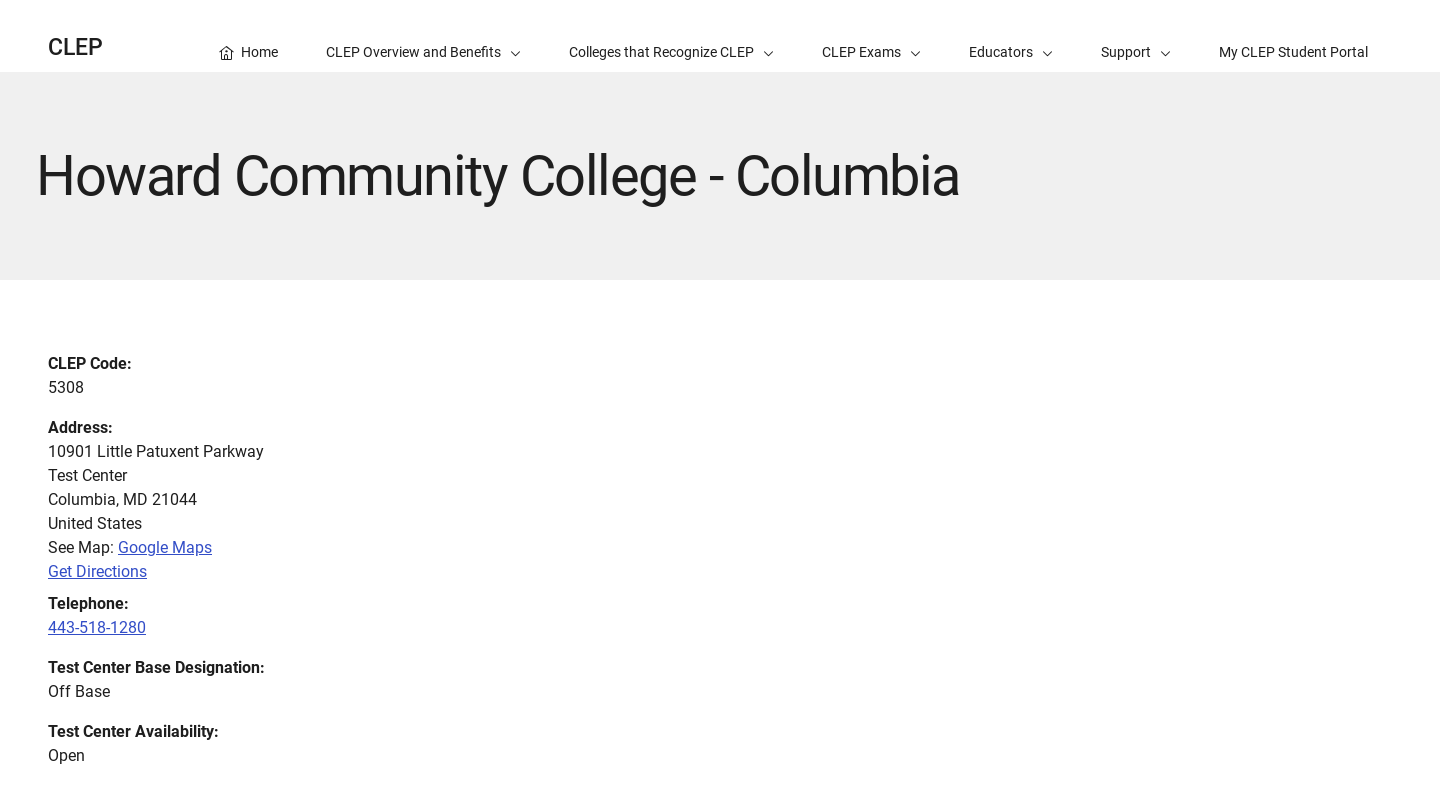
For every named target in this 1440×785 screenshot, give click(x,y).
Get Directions (97, 571)
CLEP (75, 47)
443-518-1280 (97, 627)
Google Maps (165, 547)
